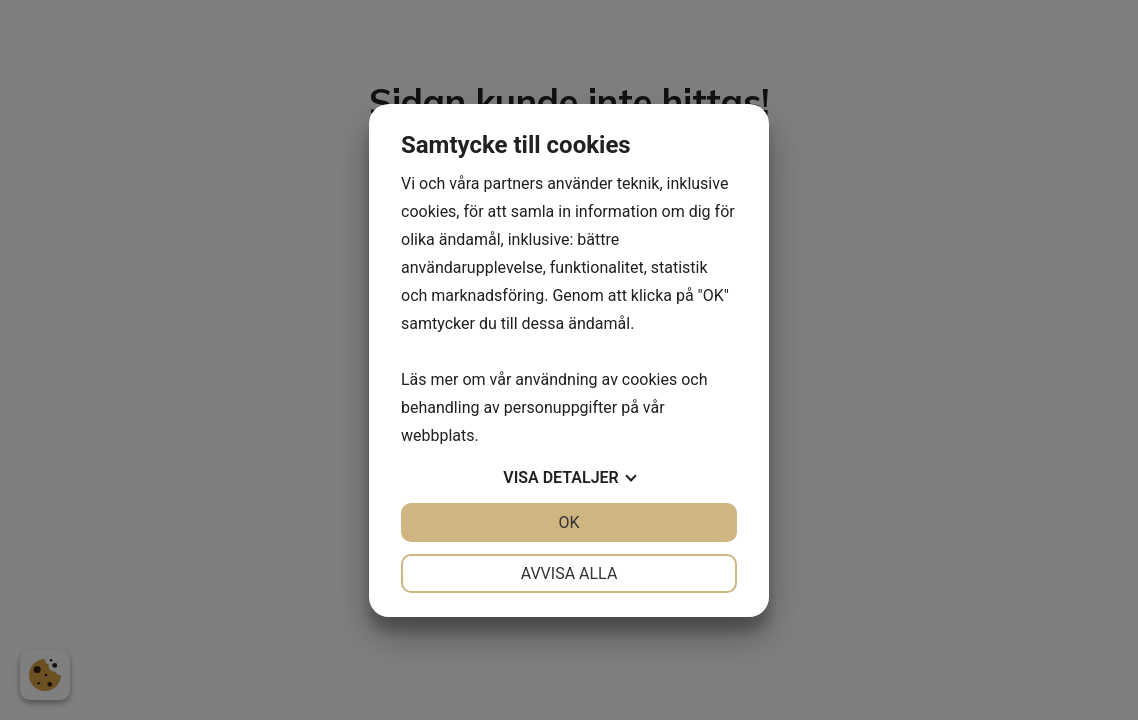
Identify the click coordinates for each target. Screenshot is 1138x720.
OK (568, 522)
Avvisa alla (569, 573)
